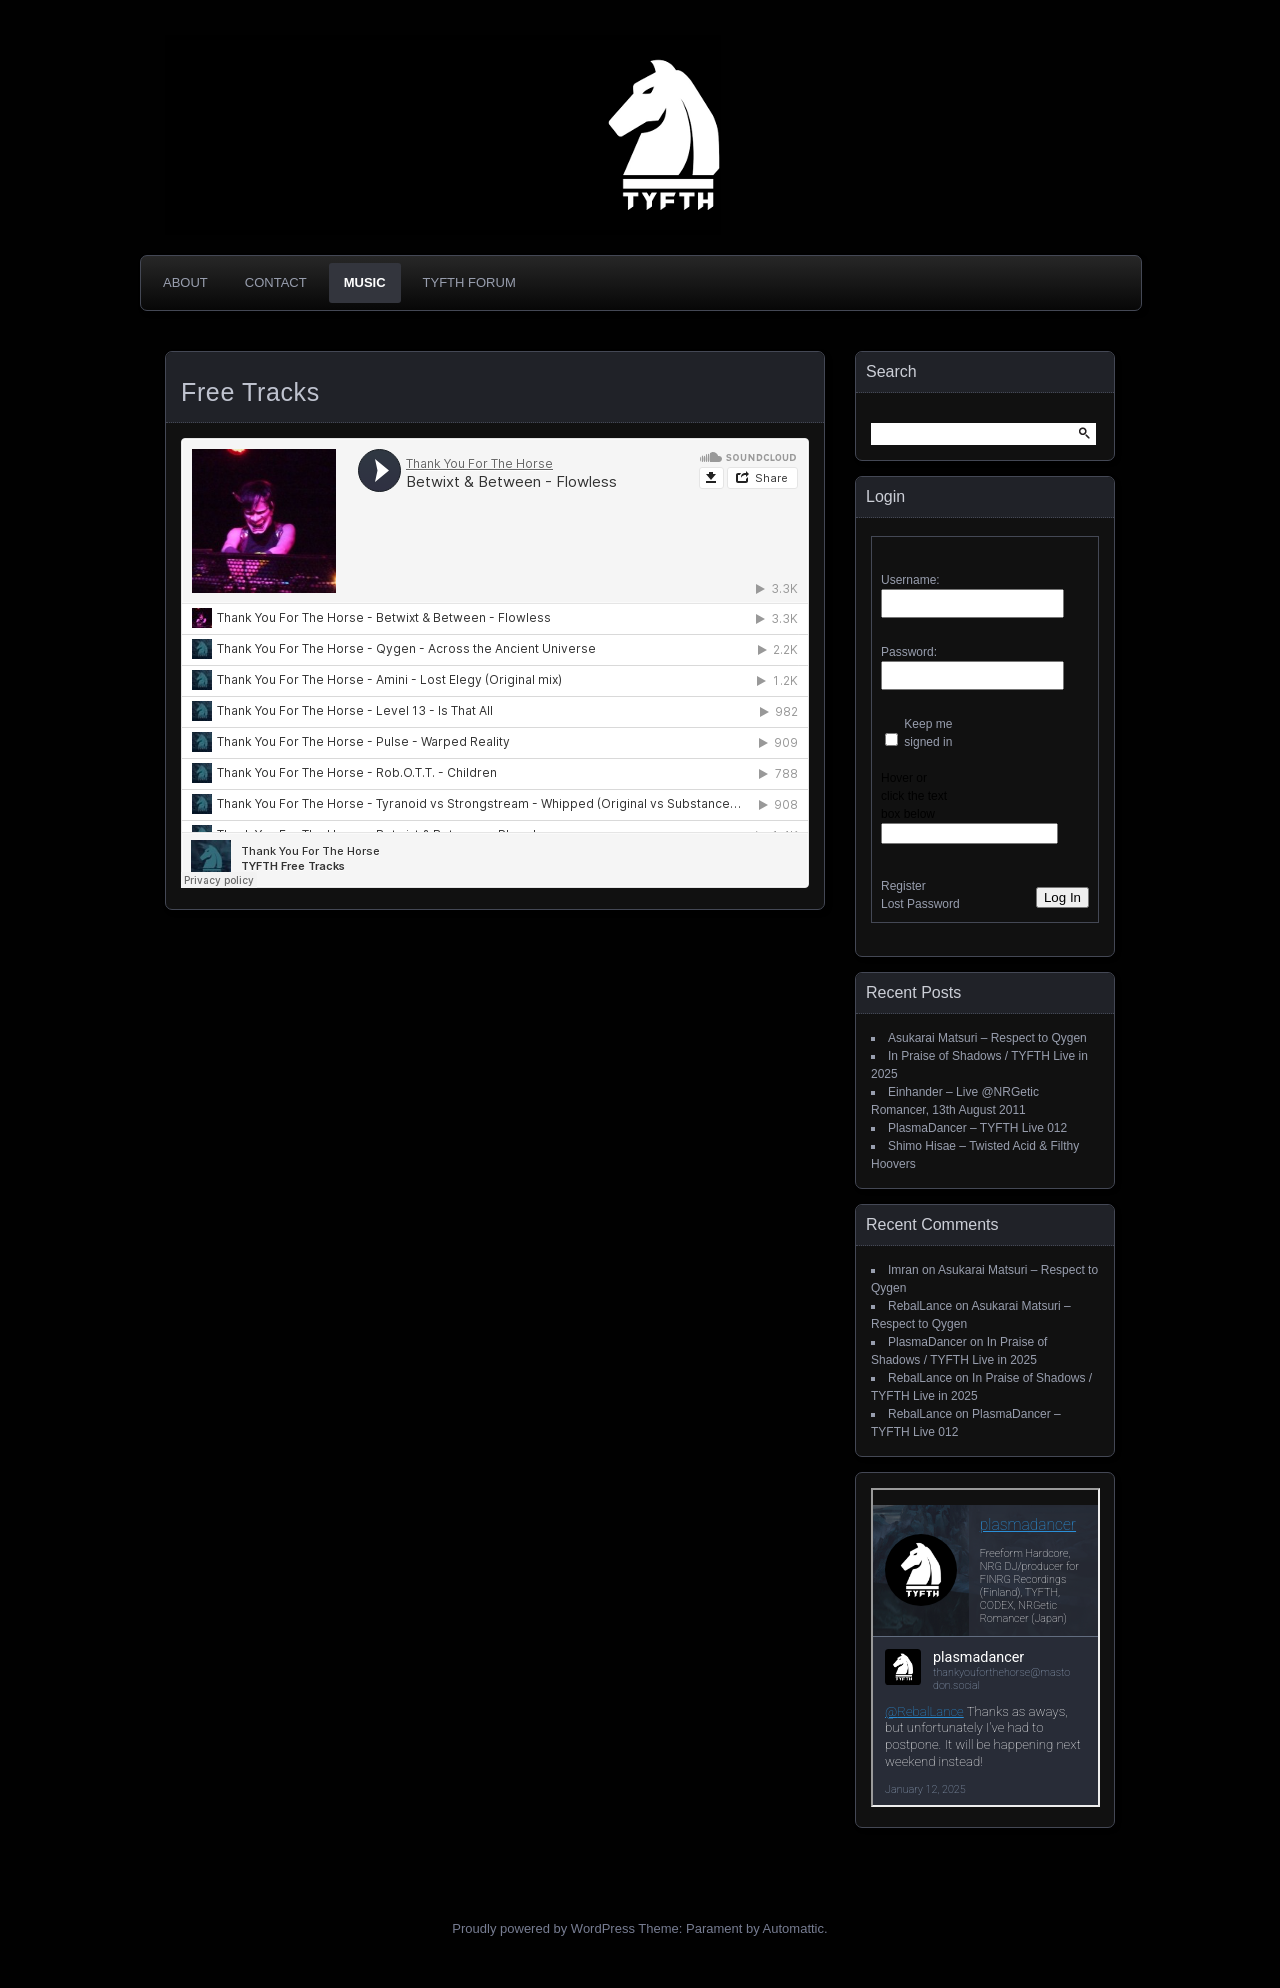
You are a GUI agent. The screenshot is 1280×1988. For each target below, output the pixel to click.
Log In (1062, 897)
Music (365, 282)
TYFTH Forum (469, 282)
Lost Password (920, 904)
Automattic (793, 1928)
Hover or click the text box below (914, 796)
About (185, 282)
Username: (910, 580)
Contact (276, 282)
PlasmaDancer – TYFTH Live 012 (977, 1128)
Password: (909, 652)
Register (903, 886)
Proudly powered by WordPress (543, 1928)
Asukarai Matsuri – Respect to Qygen (987, 1038)
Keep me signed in (928, 733)
